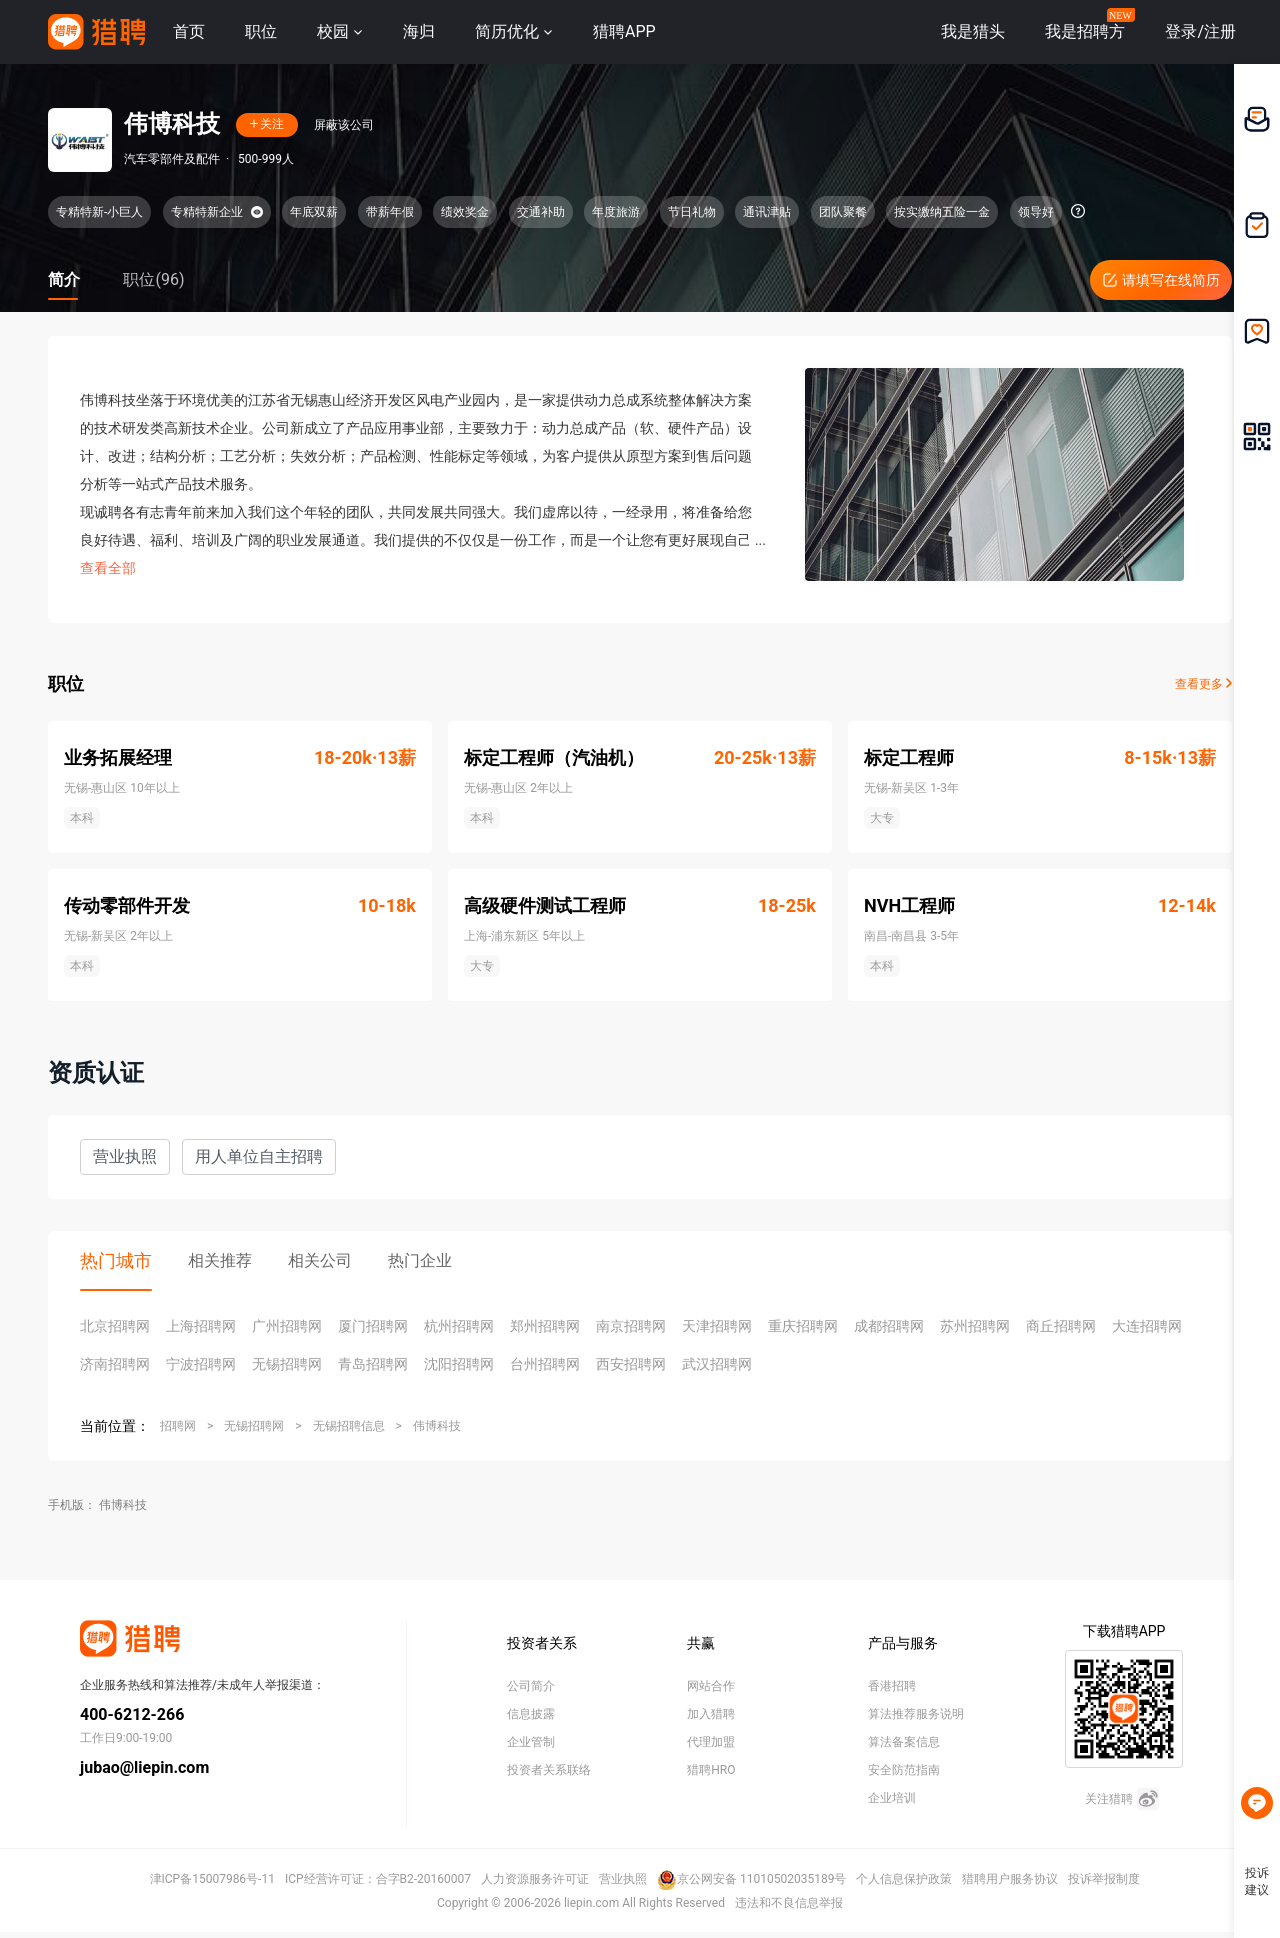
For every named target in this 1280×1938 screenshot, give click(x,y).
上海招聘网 (201, 1326)
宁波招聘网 (201, 1364)
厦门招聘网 (373, 1326)
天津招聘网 (717, 1326)
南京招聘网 (631, 1326)
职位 (261, 31)
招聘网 (178, 1426)
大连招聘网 (1147, 1326)
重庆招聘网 (803, 1326)
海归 (419, 31)
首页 (189, 31)
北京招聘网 (115, 1326)
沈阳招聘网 (459, 1364)
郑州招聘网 (545, 1326)
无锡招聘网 (287, 1364)
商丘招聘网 (1061, 1326)
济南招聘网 (115, 1364)
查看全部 (108, 568)
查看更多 (1203, 684)
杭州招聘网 (459, 1326)
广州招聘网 (287, 1326)
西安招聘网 (631, 1364)
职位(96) (153, 279)
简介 (64, 279)
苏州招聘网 (975, 1326)
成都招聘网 (889, 1326)
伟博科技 (437, 1426)
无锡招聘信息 (349, 1426)
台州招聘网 (545, 1364)
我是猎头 (973, 31)
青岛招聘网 (373, 1364)
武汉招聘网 (717, 1364)
